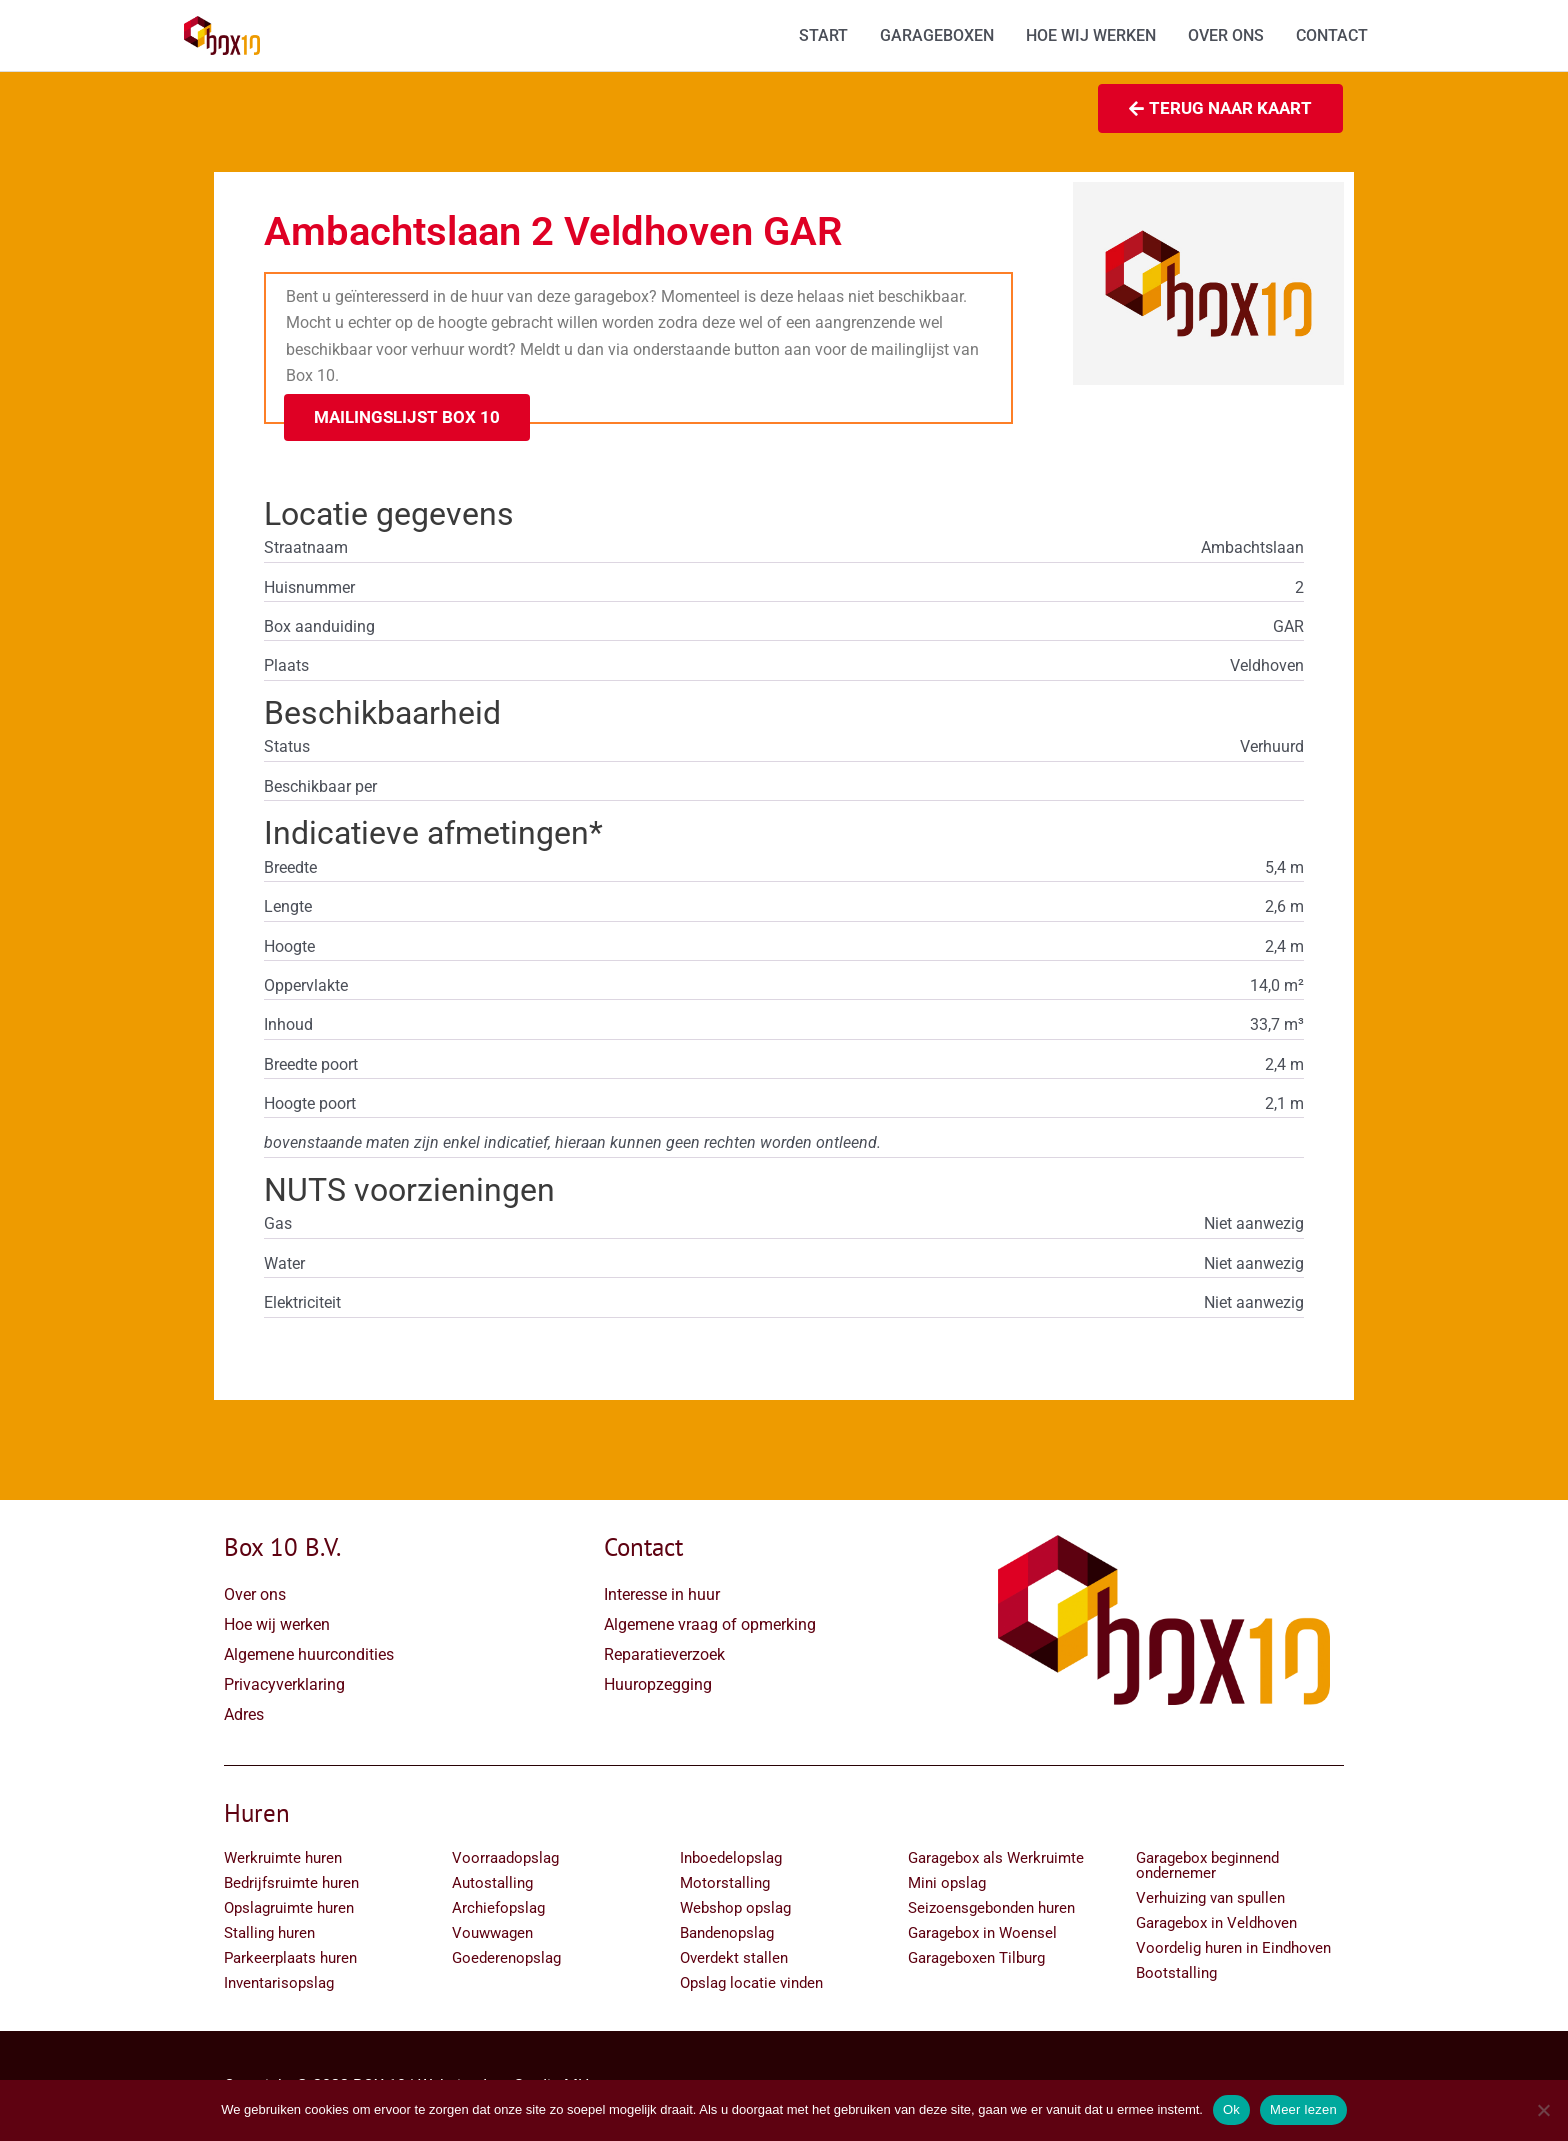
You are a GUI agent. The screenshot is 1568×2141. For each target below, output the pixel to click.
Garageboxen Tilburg (976, 1958)
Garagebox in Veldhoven (1216, 1923)
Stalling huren (269, 1933)
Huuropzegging (658, 1684)
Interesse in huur (662, 1594)
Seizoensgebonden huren (991, 1908)
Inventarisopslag (279, 1983)
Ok (1231, 2109)
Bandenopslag (727, 1933)
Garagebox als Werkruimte (996, 1858)
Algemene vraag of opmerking (710, 1624)
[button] (407, 417)
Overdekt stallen (734, 1958)
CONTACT (1332, 35)
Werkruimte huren (283, 1858)
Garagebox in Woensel (982, 1933)
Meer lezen (1303, 2109)
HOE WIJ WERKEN (1091, 35)
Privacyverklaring (284, 1684)
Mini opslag (947, 1883)
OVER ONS (1226, 35)
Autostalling (492, 1883)
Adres (244, 1714)
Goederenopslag (506, 1958)
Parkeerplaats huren (290, 1958)
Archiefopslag (498, 1908)
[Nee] (1543, 2110)
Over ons (255, 1594)
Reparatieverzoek (664, 1654)
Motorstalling (725, 1883)
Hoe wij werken (277, 1624)
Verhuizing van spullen (1210, 1898)
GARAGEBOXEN (937, 35)
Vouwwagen (492, 1933)
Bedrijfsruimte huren (291, 1883)
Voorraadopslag (505, 1858)
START (823, 35)
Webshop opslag (735, 1908)
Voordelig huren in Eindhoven (1233, 1948)
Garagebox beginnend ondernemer (1207, 1865)
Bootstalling (1176, 1973)
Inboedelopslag (731, 1858)
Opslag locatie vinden (751, 1983)
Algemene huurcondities (309, 1654)
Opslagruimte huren (289, 1908)
